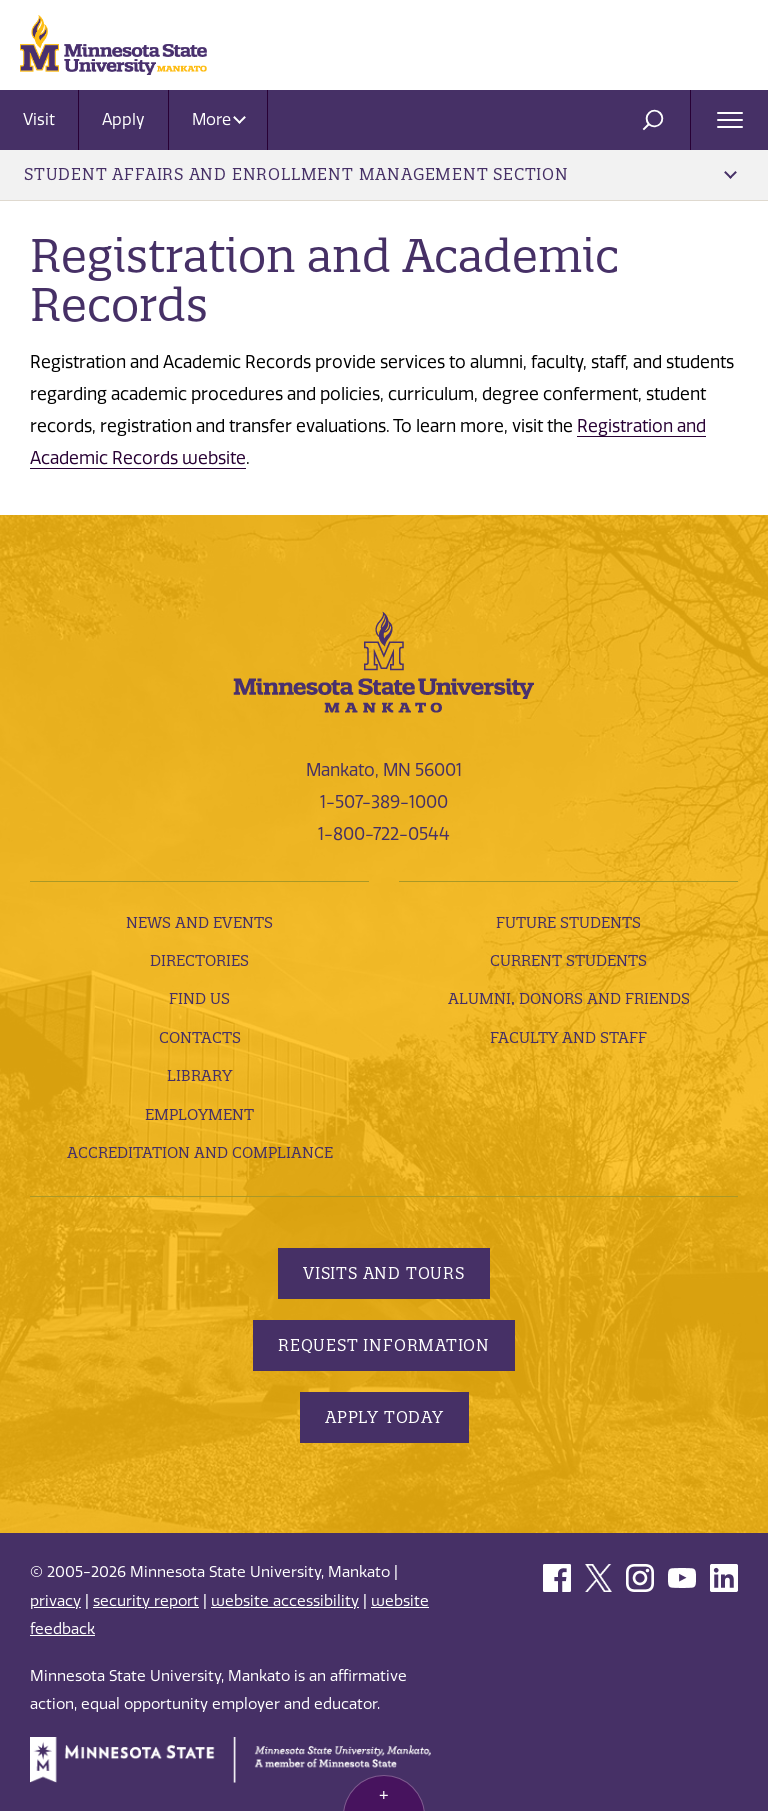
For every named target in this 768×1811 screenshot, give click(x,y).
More (219, 119)
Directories (199, 960)
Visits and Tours (384, 1273)
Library (199, 1075)
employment (199, 1114)
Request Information (384, 1345)
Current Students (568, 960)
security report (146, 1601)
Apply (123, 119)
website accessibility (285, 1601)
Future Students (568, 922)
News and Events (199, 922)
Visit (39, 119)
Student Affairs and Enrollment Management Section (380, 174)
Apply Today (384, 1417)
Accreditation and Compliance (200, 1152)
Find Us (199, 998)
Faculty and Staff (568, 1037)
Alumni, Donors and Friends (569, 998)
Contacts (200, 1037)
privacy (55, 1601)
